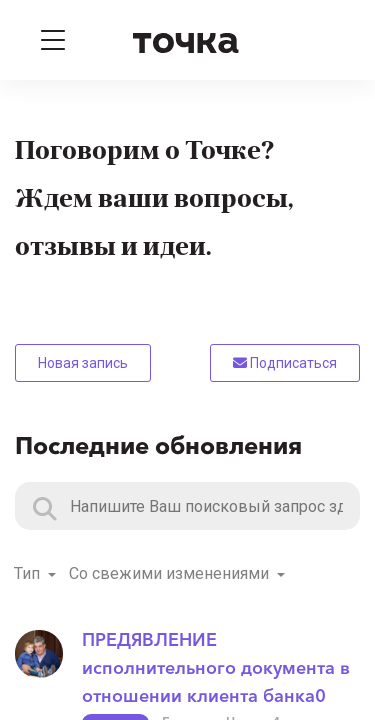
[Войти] (323, 40)
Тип (29, 573)
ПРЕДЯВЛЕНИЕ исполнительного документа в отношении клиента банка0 (216, 668)
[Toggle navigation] (53, 40)
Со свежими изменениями (171, 573)
